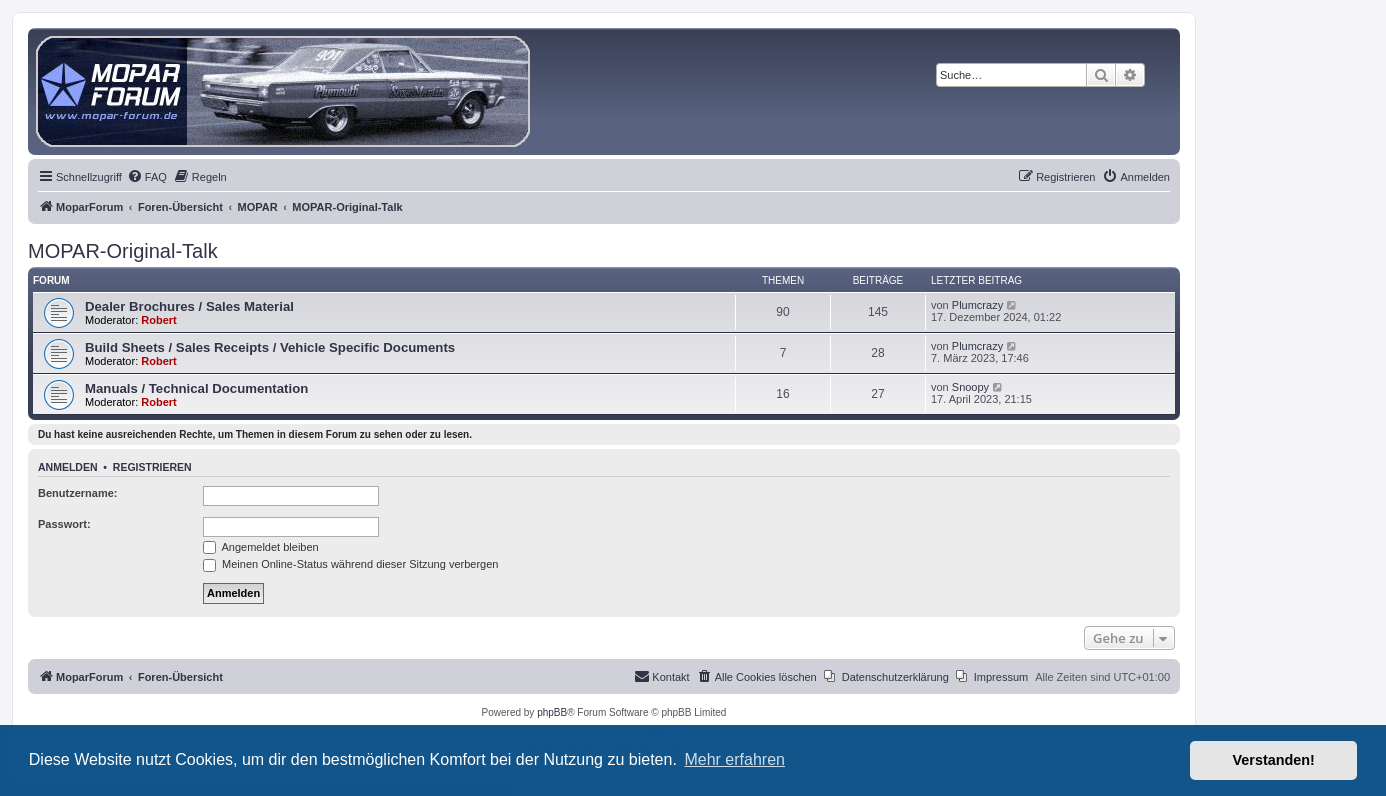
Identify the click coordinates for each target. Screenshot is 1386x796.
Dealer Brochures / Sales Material (189, 306)
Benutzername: (77, 493)
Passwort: (64, 524)
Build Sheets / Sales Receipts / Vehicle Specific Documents (270, 347)
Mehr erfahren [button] (734, 759)
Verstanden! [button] (1274, 760)
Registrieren (152, 467)
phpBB (552, 712)
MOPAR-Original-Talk (123, 251)
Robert (158, 320)
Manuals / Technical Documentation (196, 388)
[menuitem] (147, 177)
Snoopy (970, 387)
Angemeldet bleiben (261, 547)
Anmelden (68, 467)
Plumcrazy (977, 305)
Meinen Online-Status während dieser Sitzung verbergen (350, 564)
